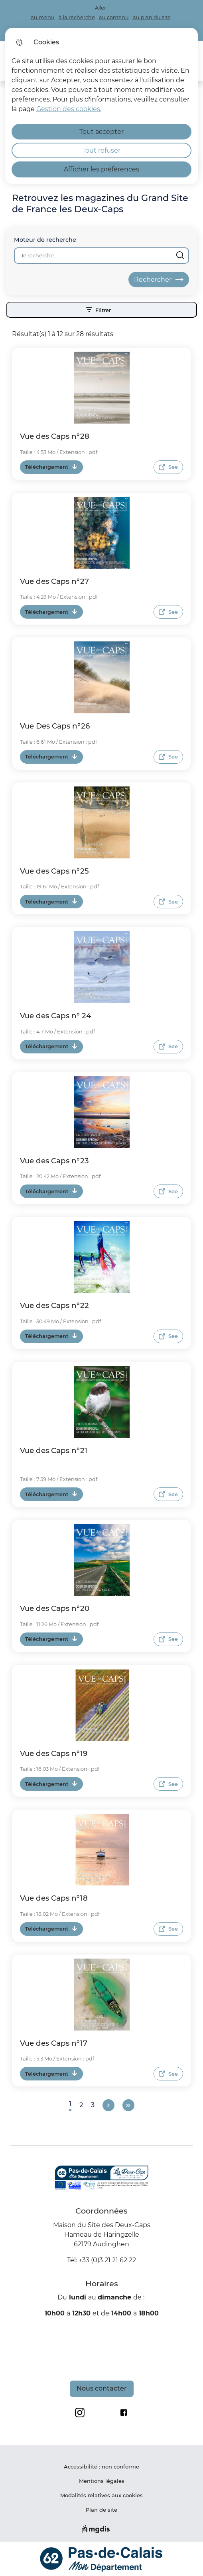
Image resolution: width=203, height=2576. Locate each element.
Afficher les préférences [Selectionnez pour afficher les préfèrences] (101, 169)
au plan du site (152, 17)
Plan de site (101, 2509)
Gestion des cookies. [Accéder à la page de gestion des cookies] (68, 109)
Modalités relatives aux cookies (101, 2495)
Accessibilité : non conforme (101, 2466)
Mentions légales (101, 2481)
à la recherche (77, 17)
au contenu (114, 17)
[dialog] (101, 106)
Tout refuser (101, 150)
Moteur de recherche (45, 240)
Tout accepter (101, 131)
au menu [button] (43, 17)
